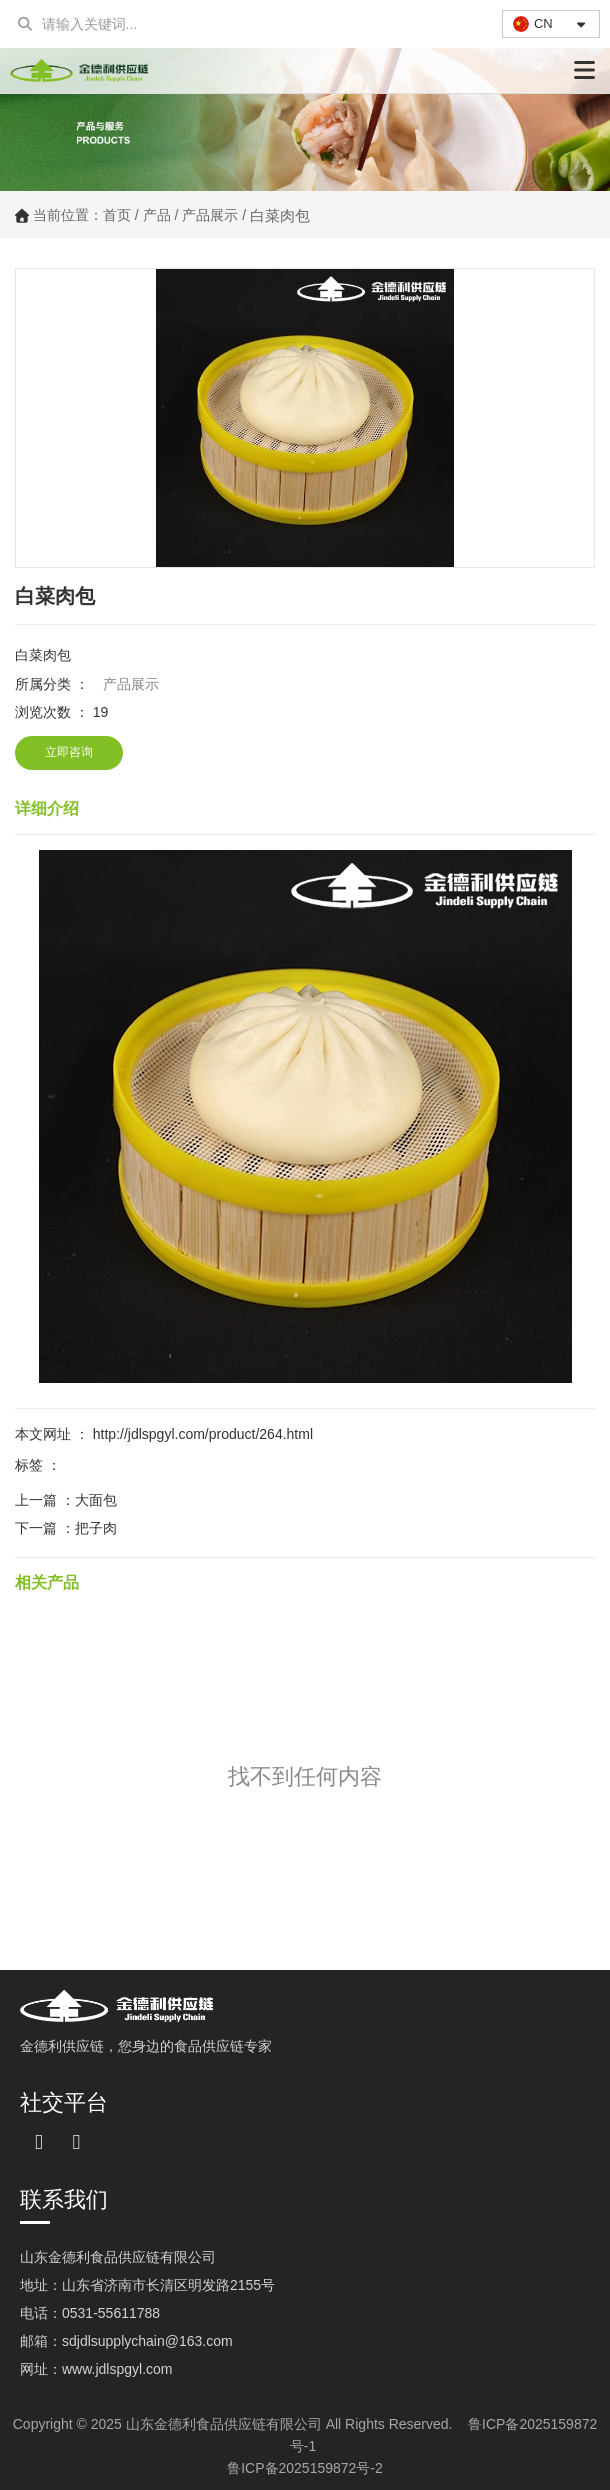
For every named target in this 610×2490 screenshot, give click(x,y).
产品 (157, 215)
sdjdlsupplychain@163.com (147, 2341)
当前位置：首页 (84, 216)
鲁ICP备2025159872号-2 (305, 2468)
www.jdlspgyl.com (117, 2369)
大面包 (96, 1500)
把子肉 (96, 1528)
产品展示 (210, 215)
